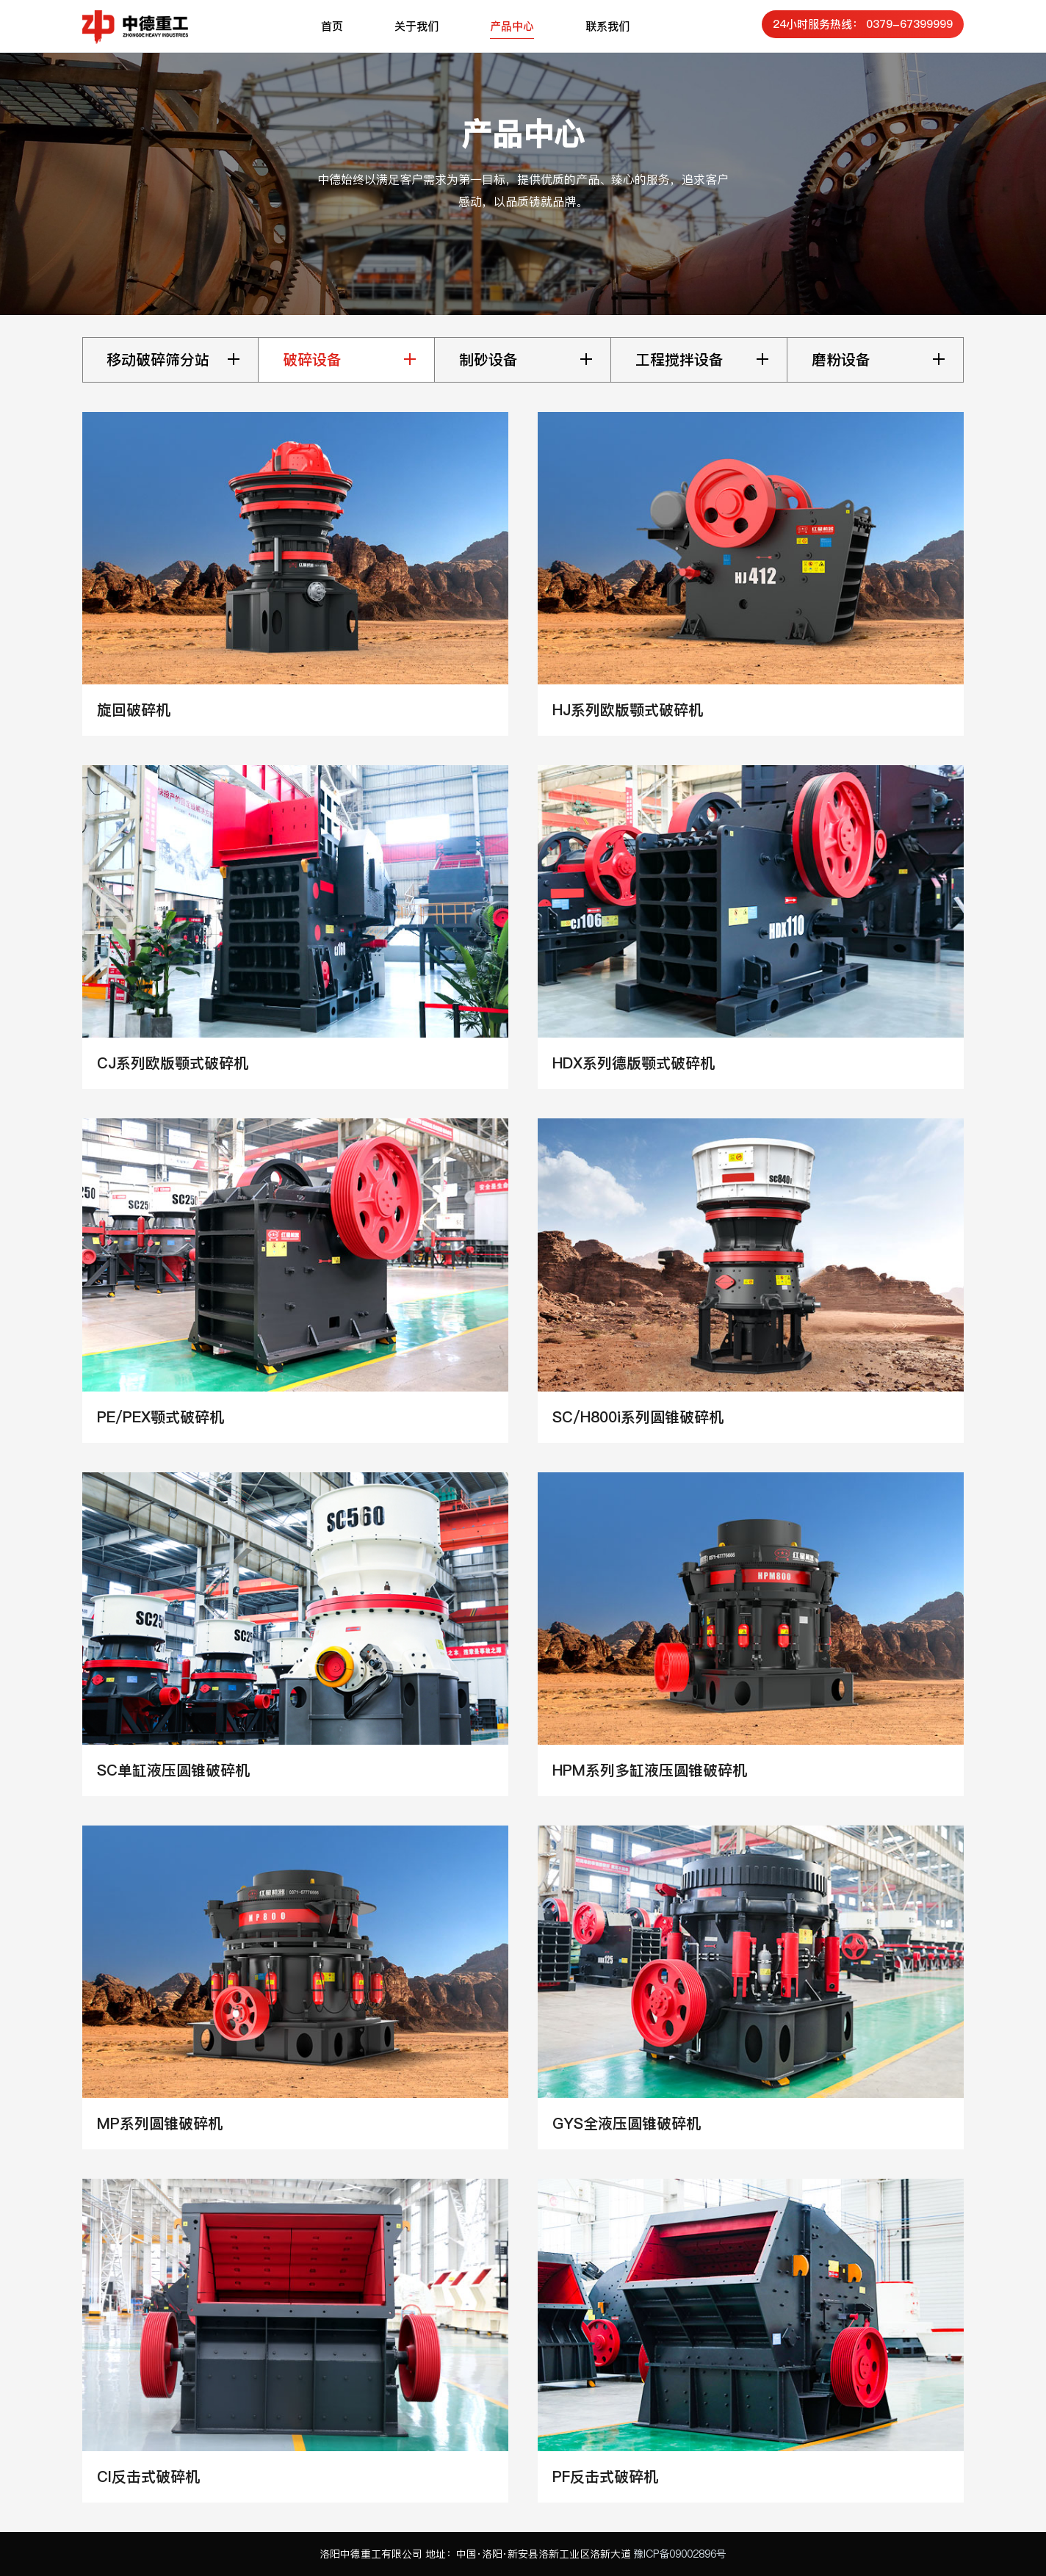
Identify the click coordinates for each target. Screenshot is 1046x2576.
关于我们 (416, 26)
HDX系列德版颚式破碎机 (633, 1063)
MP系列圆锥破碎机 (160, 2123)
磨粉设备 (841, 360)
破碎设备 (312, 360)
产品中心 (512, 26)
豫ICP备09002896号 (679, 2554)
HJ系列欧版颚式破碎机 (627, 710)
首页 (332, 26)
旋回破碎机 (133, 710)
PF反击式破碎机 (605, 2477)
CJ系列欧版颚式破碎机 (172, 1063)
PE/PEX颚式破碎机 (160, 1417)
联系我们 (607, 26)
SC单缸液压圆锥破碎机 (173, 1770)
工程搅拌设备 (679, 360)
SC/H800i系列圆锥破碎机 (638, 1417)
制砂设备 (488, 360)
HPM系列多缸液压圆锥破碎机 (649, 1770)
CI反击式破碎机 (148, 2477)
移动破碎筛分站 (158, 360)
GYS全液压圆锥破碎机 (626, 2123)
